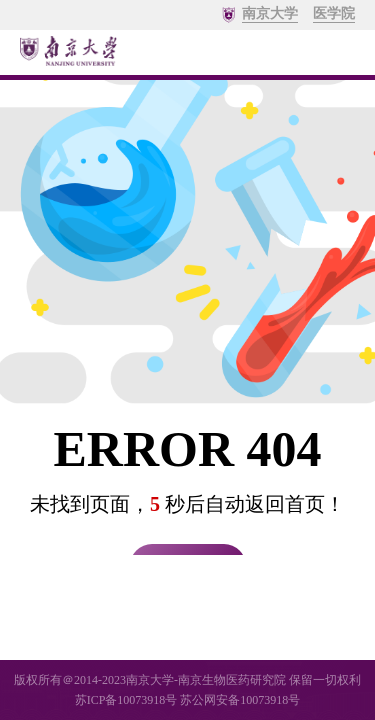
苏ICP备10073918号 (126, 700)
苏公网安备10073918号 (240, 700)
